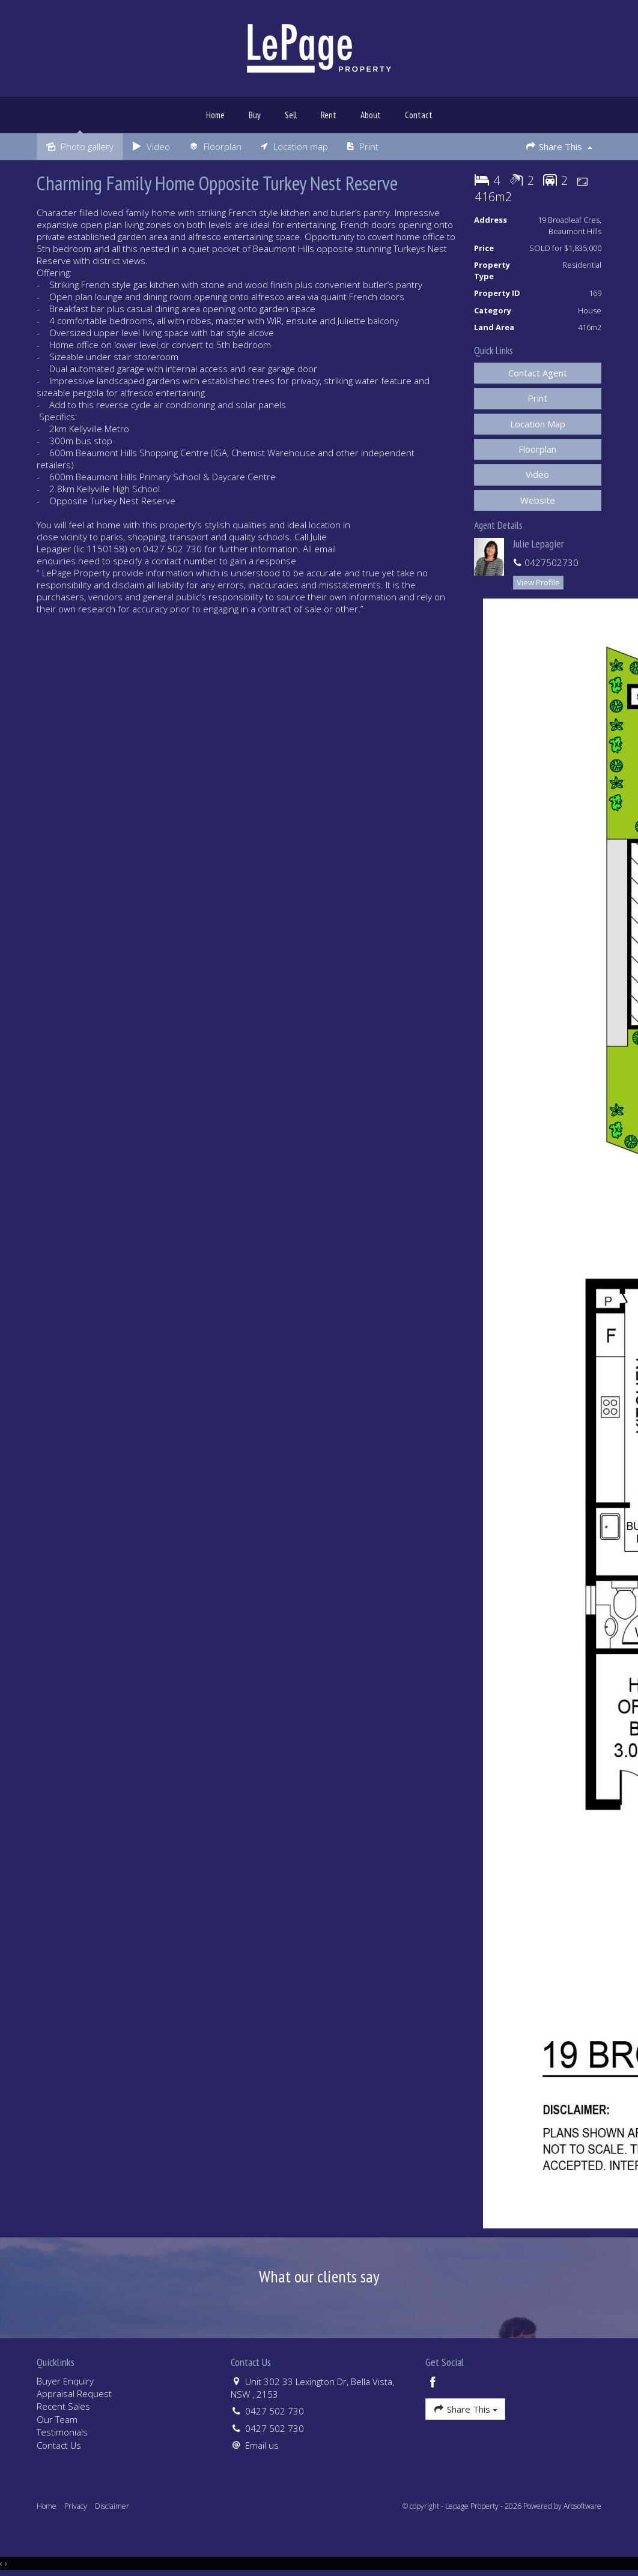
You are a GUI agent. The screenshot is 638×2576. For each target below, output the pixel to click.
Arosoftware (582, 2506)
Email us (262, 2445)
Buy (255, 115)
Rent (328, 115)
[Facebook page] (433, 2383)
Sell (291, 115)
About (370, 115)
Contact (419, 115)
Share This (558, 146)
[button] (538, 398)
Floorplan (537, 449)
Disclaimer (112, 2506)
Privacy (75, 2506)
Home (215, 115)
